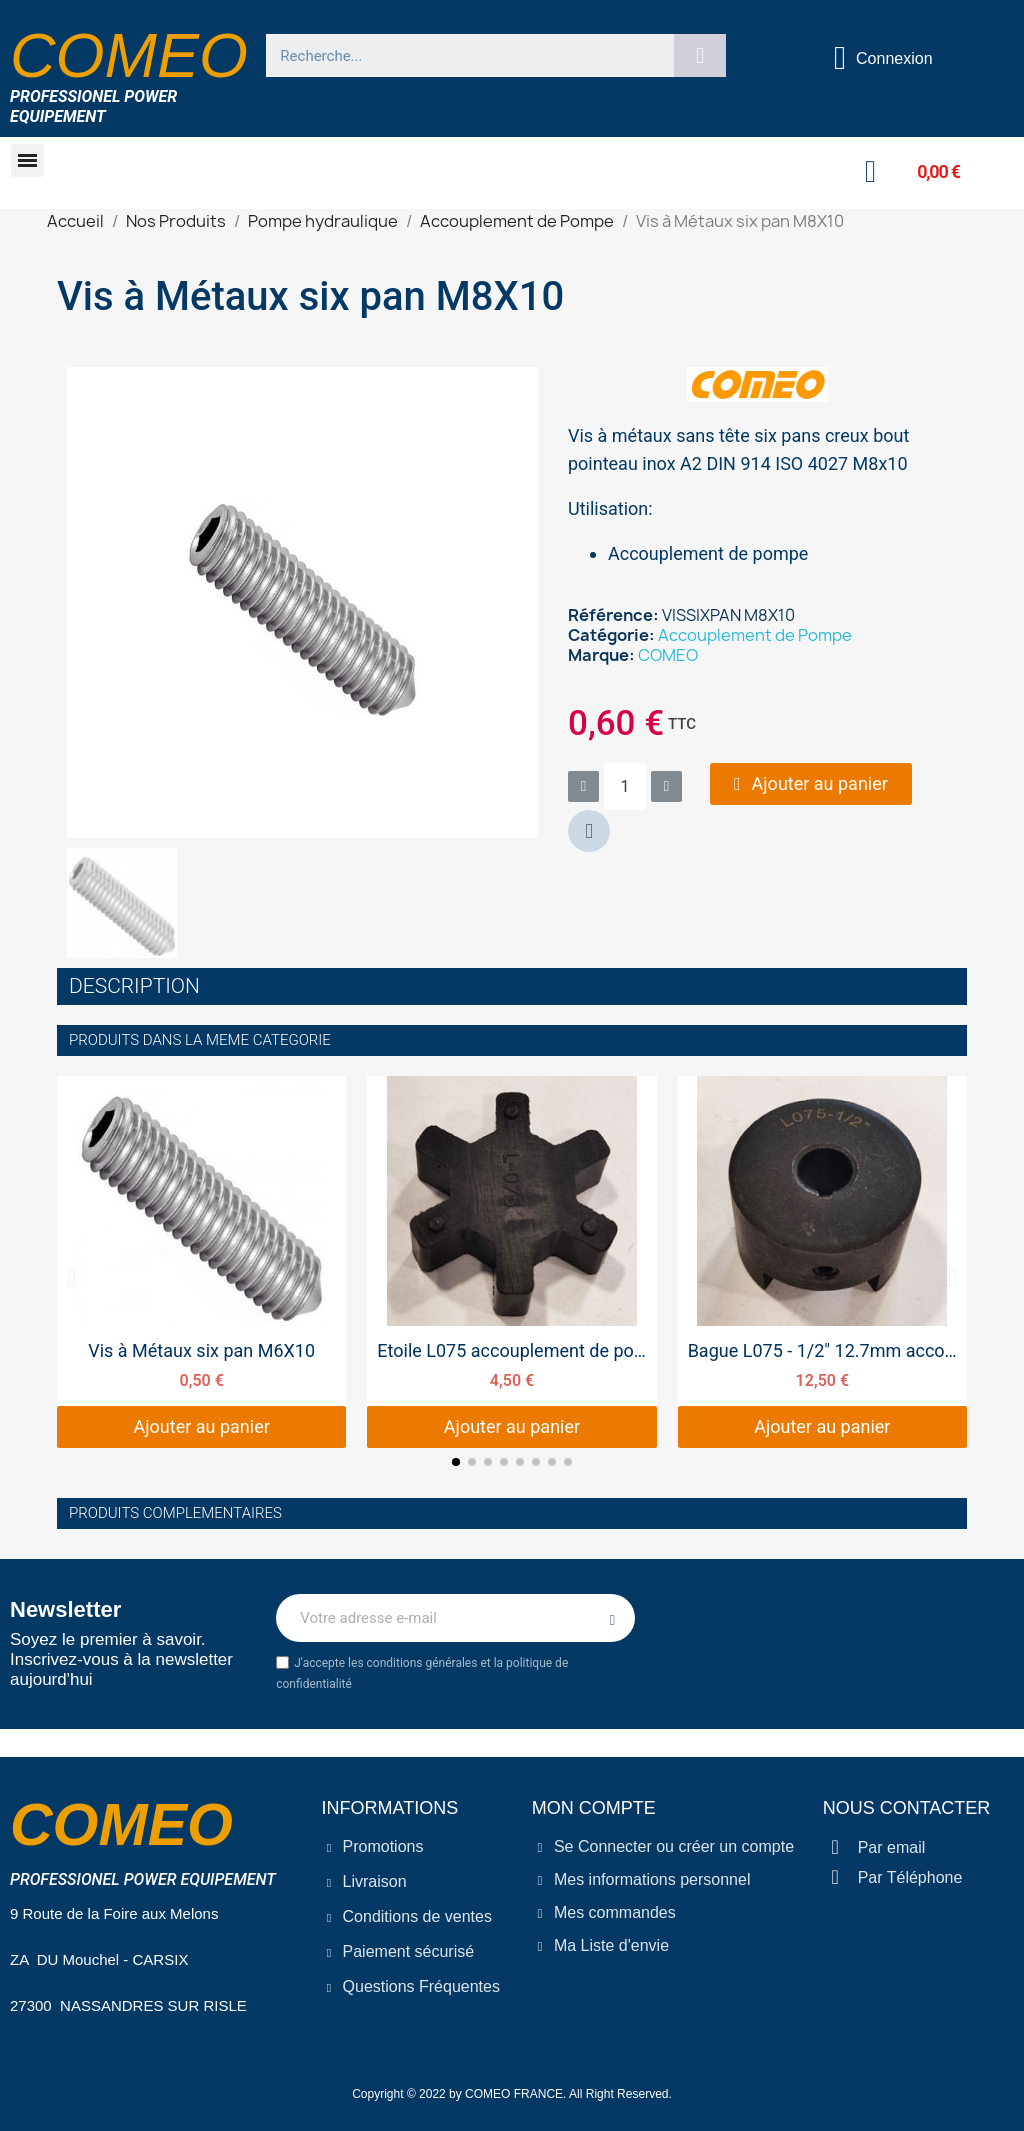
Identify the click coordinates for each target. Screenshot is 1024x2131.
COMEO (668, 655)
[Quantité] (625, 786)
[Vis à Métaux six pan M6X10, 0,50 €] (201, 1262)
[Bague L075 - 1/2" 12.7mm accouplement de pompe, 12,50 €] (822, 1262)
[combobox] (462, 55)
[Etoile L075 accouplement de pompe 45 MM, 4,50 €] (511, 1262)
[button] (27, 160)
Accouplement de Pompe (755, 635)
